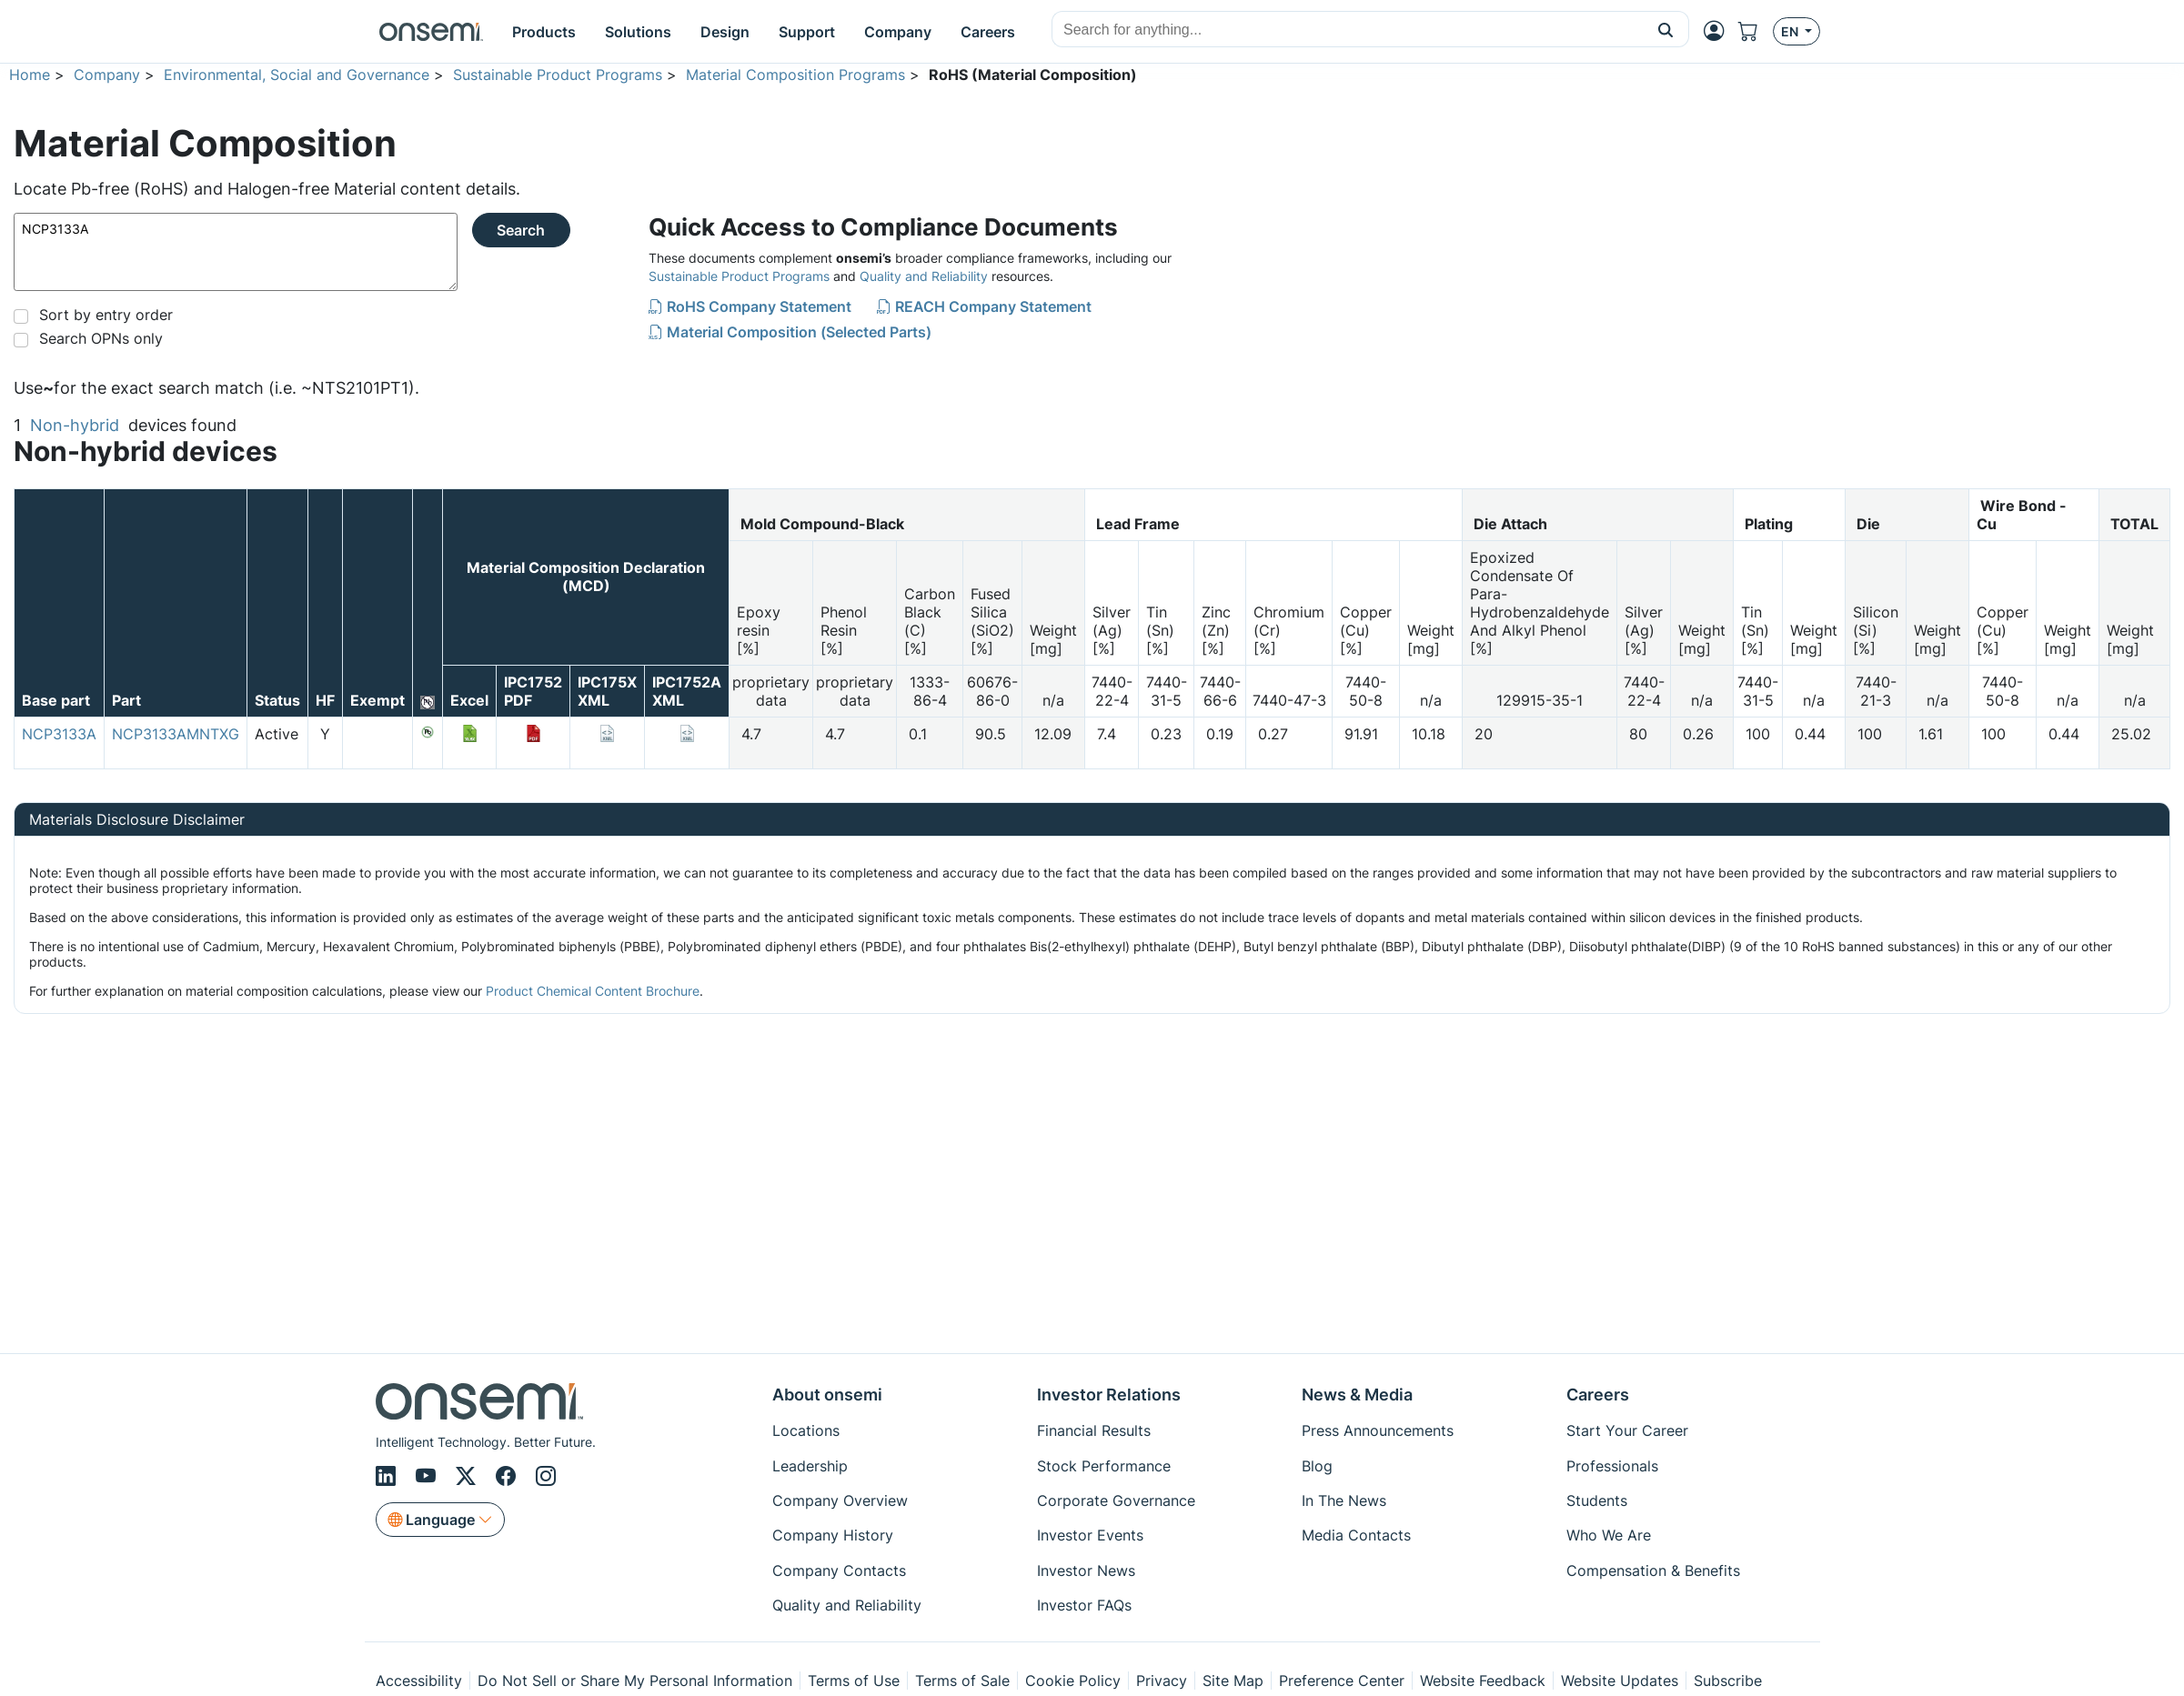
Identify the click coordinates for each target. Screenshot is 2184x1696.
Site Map (1233, 1680)
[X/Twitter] (468, 1476)
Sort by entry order (106, 315)
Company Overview (840, 1500)
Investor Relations (1109, 1394)
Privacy (1161, 1680)
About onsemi (827, 1394)
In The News (1344, 1500)
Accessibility (419, 1680)
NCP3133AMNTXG (175, 734)
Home (29, 74)
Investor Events (1090, 1535)
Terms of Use (854, 1680)
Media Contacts (1356, 1535)
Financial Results (1094, 1430)
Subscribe (1728, 1680)
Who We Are (1608, 1535)
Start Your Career (1627, 1430)
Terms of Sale (962, 1680)
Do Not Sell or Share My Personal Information (635, 1680)
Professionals (1612, 1466)
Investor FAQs (1084, 1605)
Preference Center (1341, 1680)
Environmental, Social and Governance (296, 74)
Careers (1597, 1394)
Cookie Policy (1073, 1680)
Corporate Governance (1116, 1500)
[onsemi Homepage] (431, 31)
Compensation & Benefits (1653, 1570)
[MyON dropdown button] (1719, 31)
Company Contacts (839, 1570)
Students (1596, 1500)
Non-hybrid (74, 425)
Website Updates (1619, 1680)
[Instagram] (546, 1476)
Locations (806, 1430)
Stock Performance (1104, 1466)
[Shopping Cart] (1755, 31)
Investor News (1086, 1570)
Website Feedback (1482, 1680)
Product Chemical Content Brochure (592, 991)
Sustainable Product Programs (557, 74)
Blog (1317, 1466)
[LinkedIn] (388, 1476)
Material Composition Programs (795, 74)
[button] (1666, 29)
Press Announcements (1378, 1430)
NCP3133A (236, 252)
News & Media (1357, 1394)
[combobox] (1347, 30)
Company (107, 74)
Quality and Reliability (924, 276)
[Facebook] (508, 1476)
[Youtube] (428, 1476)
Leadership (810, 1466)
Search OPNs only (101, 338)
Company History (832, 1535)
